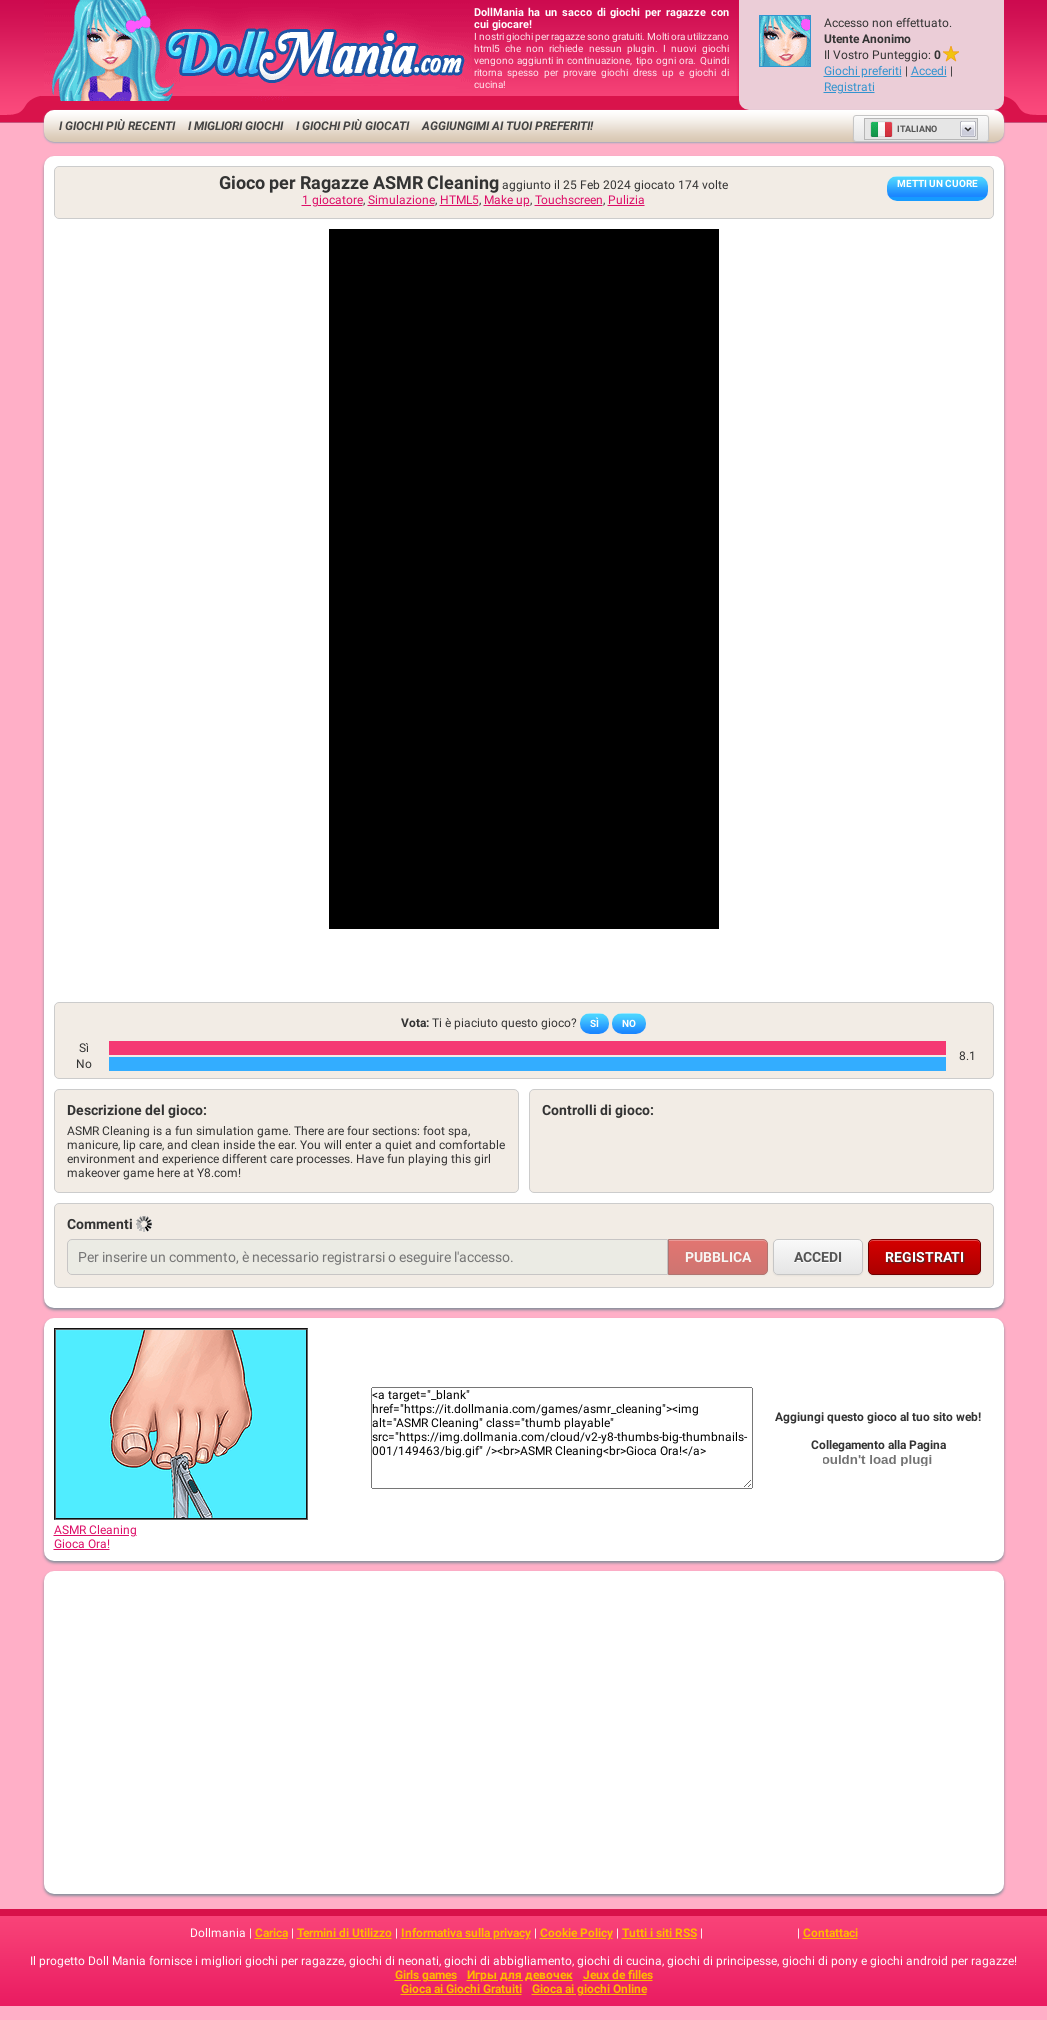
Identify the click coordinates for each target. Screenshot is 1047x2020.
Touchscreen (569, 200)
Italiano (903, 129)
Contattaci (830, 1933)
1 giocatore (332, 200)
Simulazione (401, 200)
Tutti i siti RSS (659, 1933)
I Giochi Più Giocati (352, 126)
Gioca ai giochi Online (589, 1989)
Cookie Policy (576, 1933)
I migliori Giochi (235, 126)
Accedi (929, 71)
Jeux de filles (618, 1975)
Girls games (426, 1975)
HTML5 (459, 200)
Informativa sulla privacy (466, 1933)
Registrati (849, 87)
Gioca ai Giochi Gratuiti (461, 1989)
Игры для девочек (520, 1975)
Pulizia (626, 200)
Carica (271, 1933)
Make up (507, 200)
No (629, 1023)
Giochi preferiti (863, 71)
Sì (594, 1023)
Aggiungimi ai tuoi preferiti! (507, 126)
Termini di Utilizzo (344, 1933)
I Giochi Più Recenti (117, 126)
